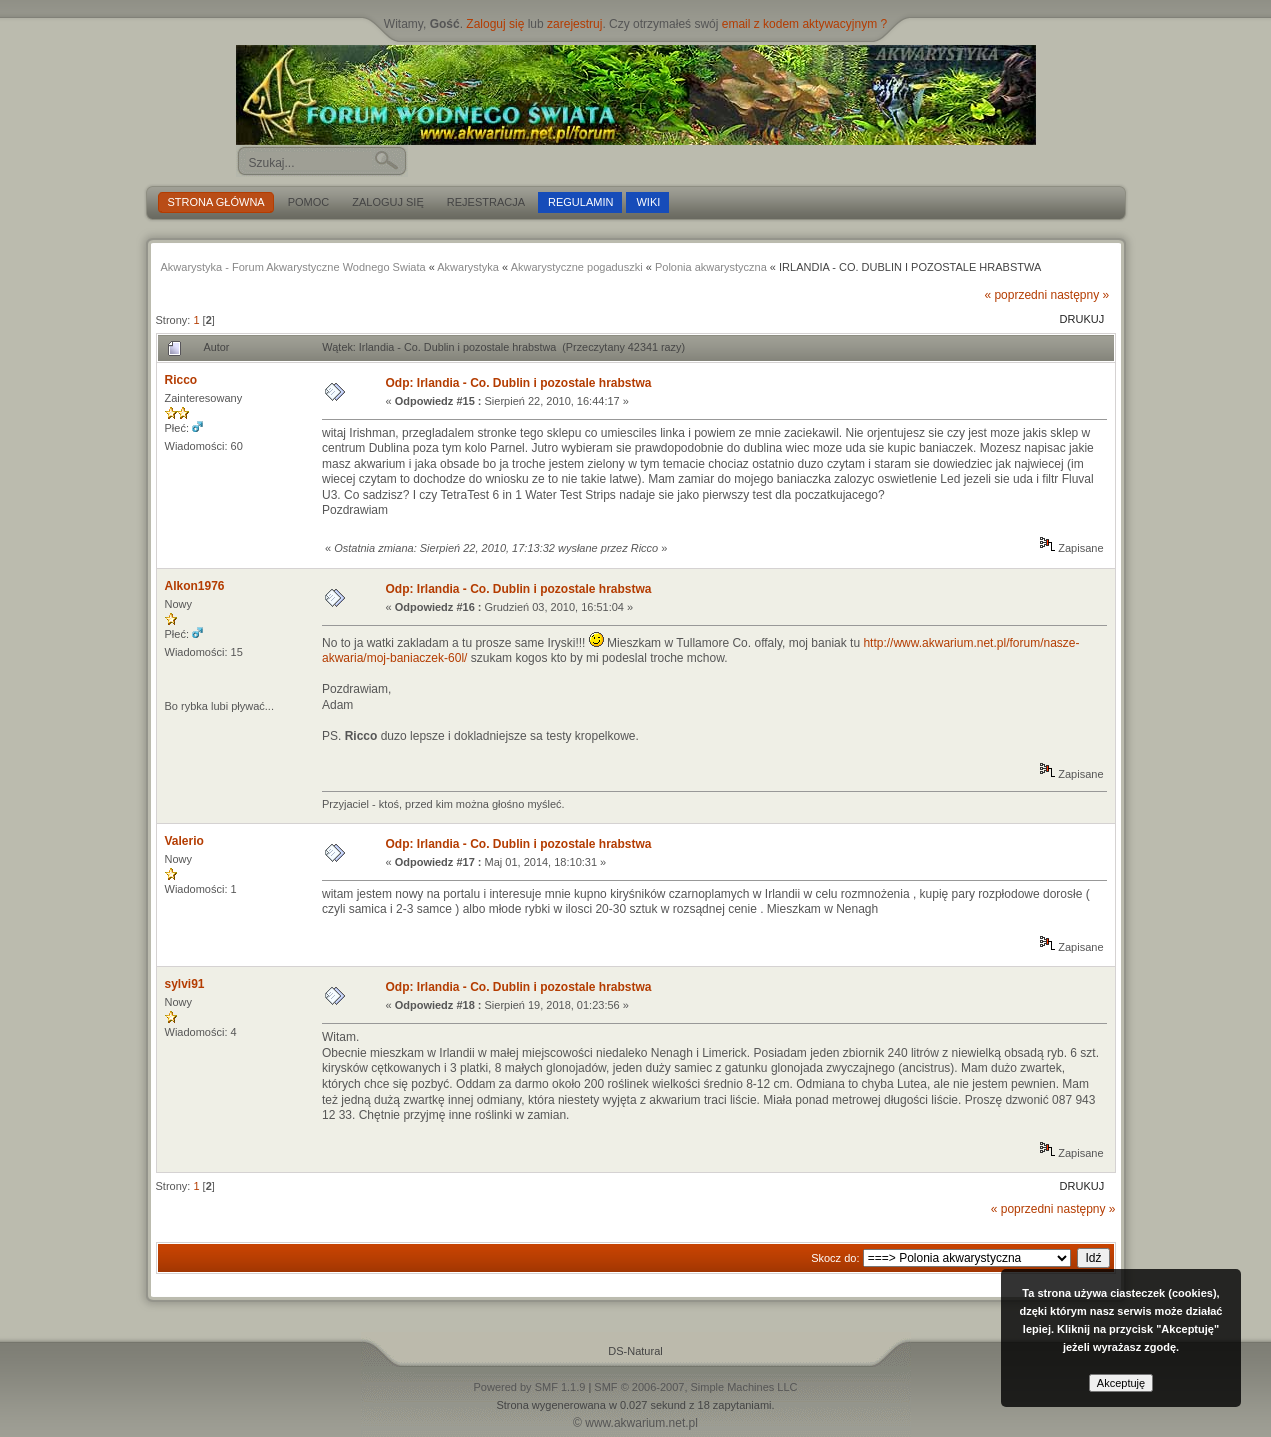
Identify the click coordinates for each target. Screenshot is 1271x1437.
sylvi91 (185, 984)
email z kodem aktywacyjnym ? (804, 24)
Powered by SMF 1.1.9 (529, 1387)
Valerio (184, 841)
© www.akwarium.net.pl (635, 1423)
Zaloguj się (495, 24)
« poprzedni (1015, 295)
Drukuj (1082, 319)
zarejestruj (574, 24)
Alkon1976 (195, 586)
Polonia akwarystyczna (711, 267)
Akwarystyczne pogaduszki (577, 267)
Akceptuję (1121, 1383)
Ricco (181, 380)
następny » (1079, 295)
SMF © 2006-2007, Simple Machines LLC (695, 1387)
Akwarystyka (468, 267)
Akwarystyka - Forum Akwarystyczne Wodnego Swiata (293, 267)
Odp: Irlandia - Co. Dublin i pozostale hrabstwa (518, 383)
